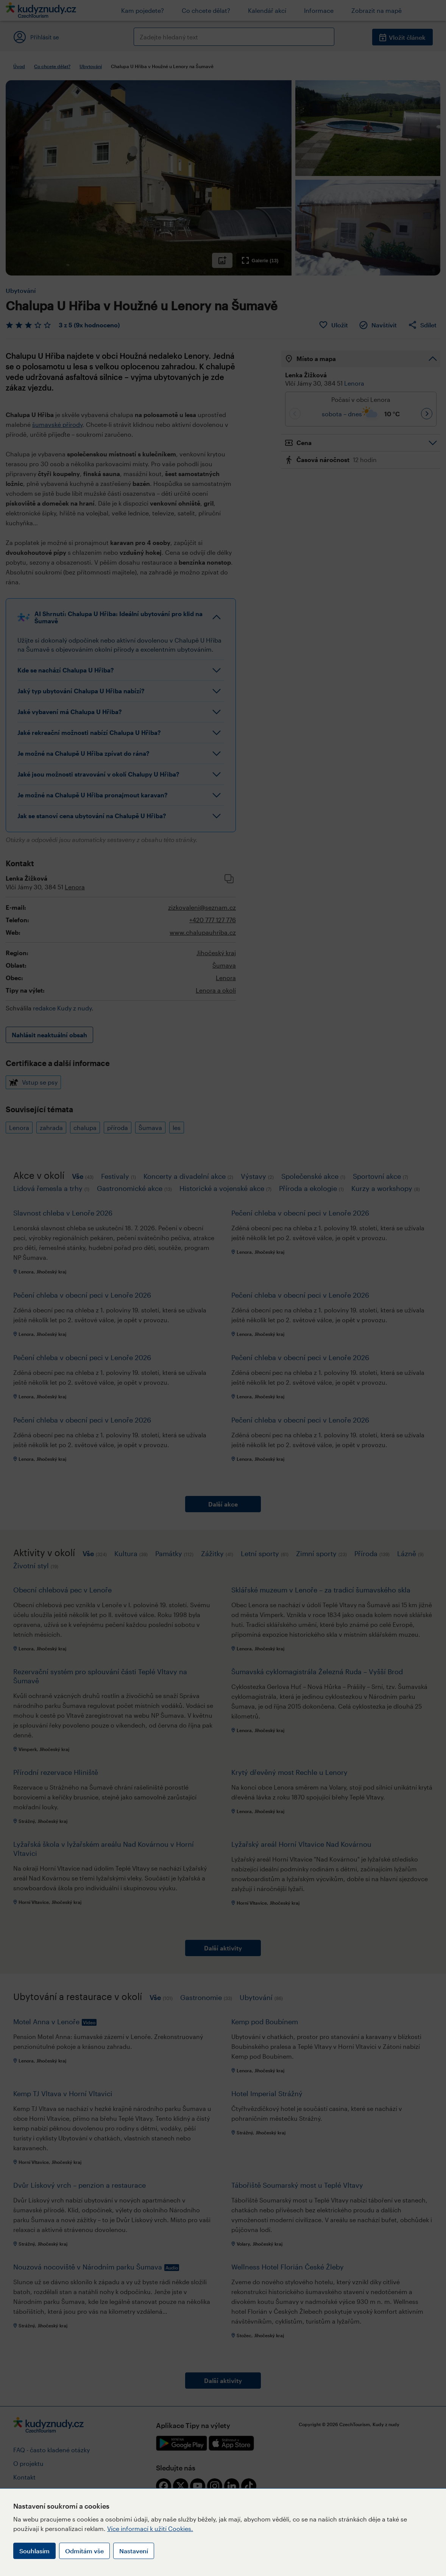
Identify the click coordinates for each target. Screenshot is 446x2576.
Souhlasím (34, 2550)
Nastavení (133, 2550)
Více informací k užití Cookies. (150, 2528)
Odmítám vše (84, 2550)
